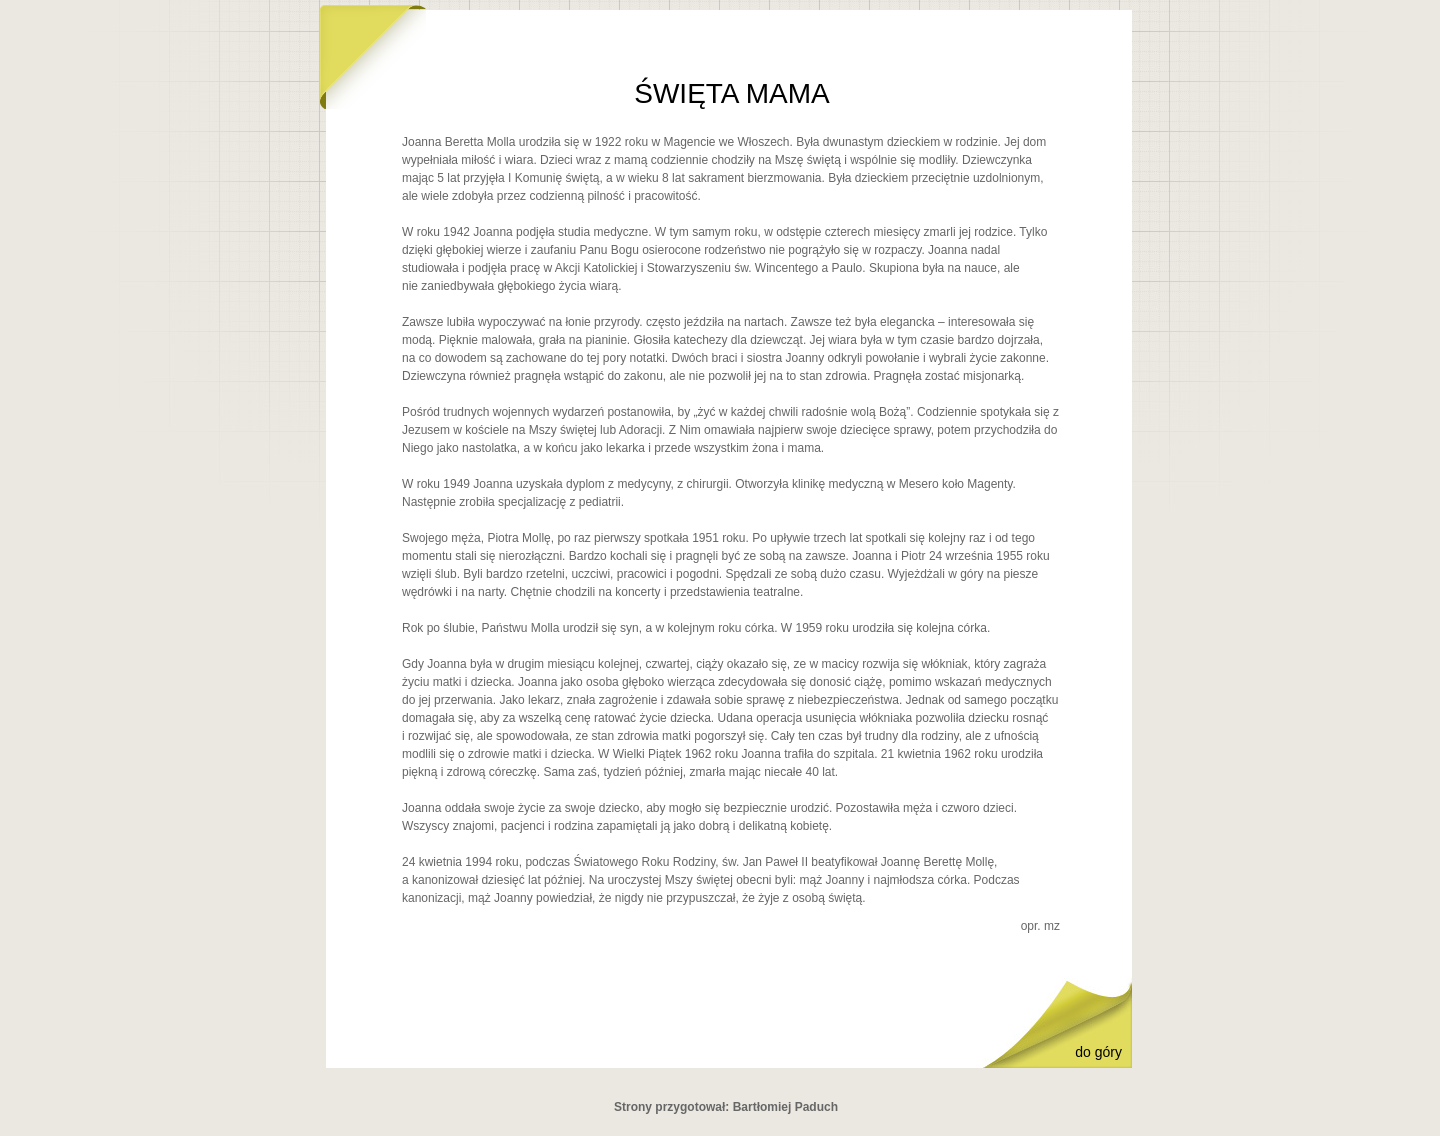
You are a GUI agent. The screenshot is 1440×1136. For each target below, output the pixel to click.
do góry (1098, 1052)
